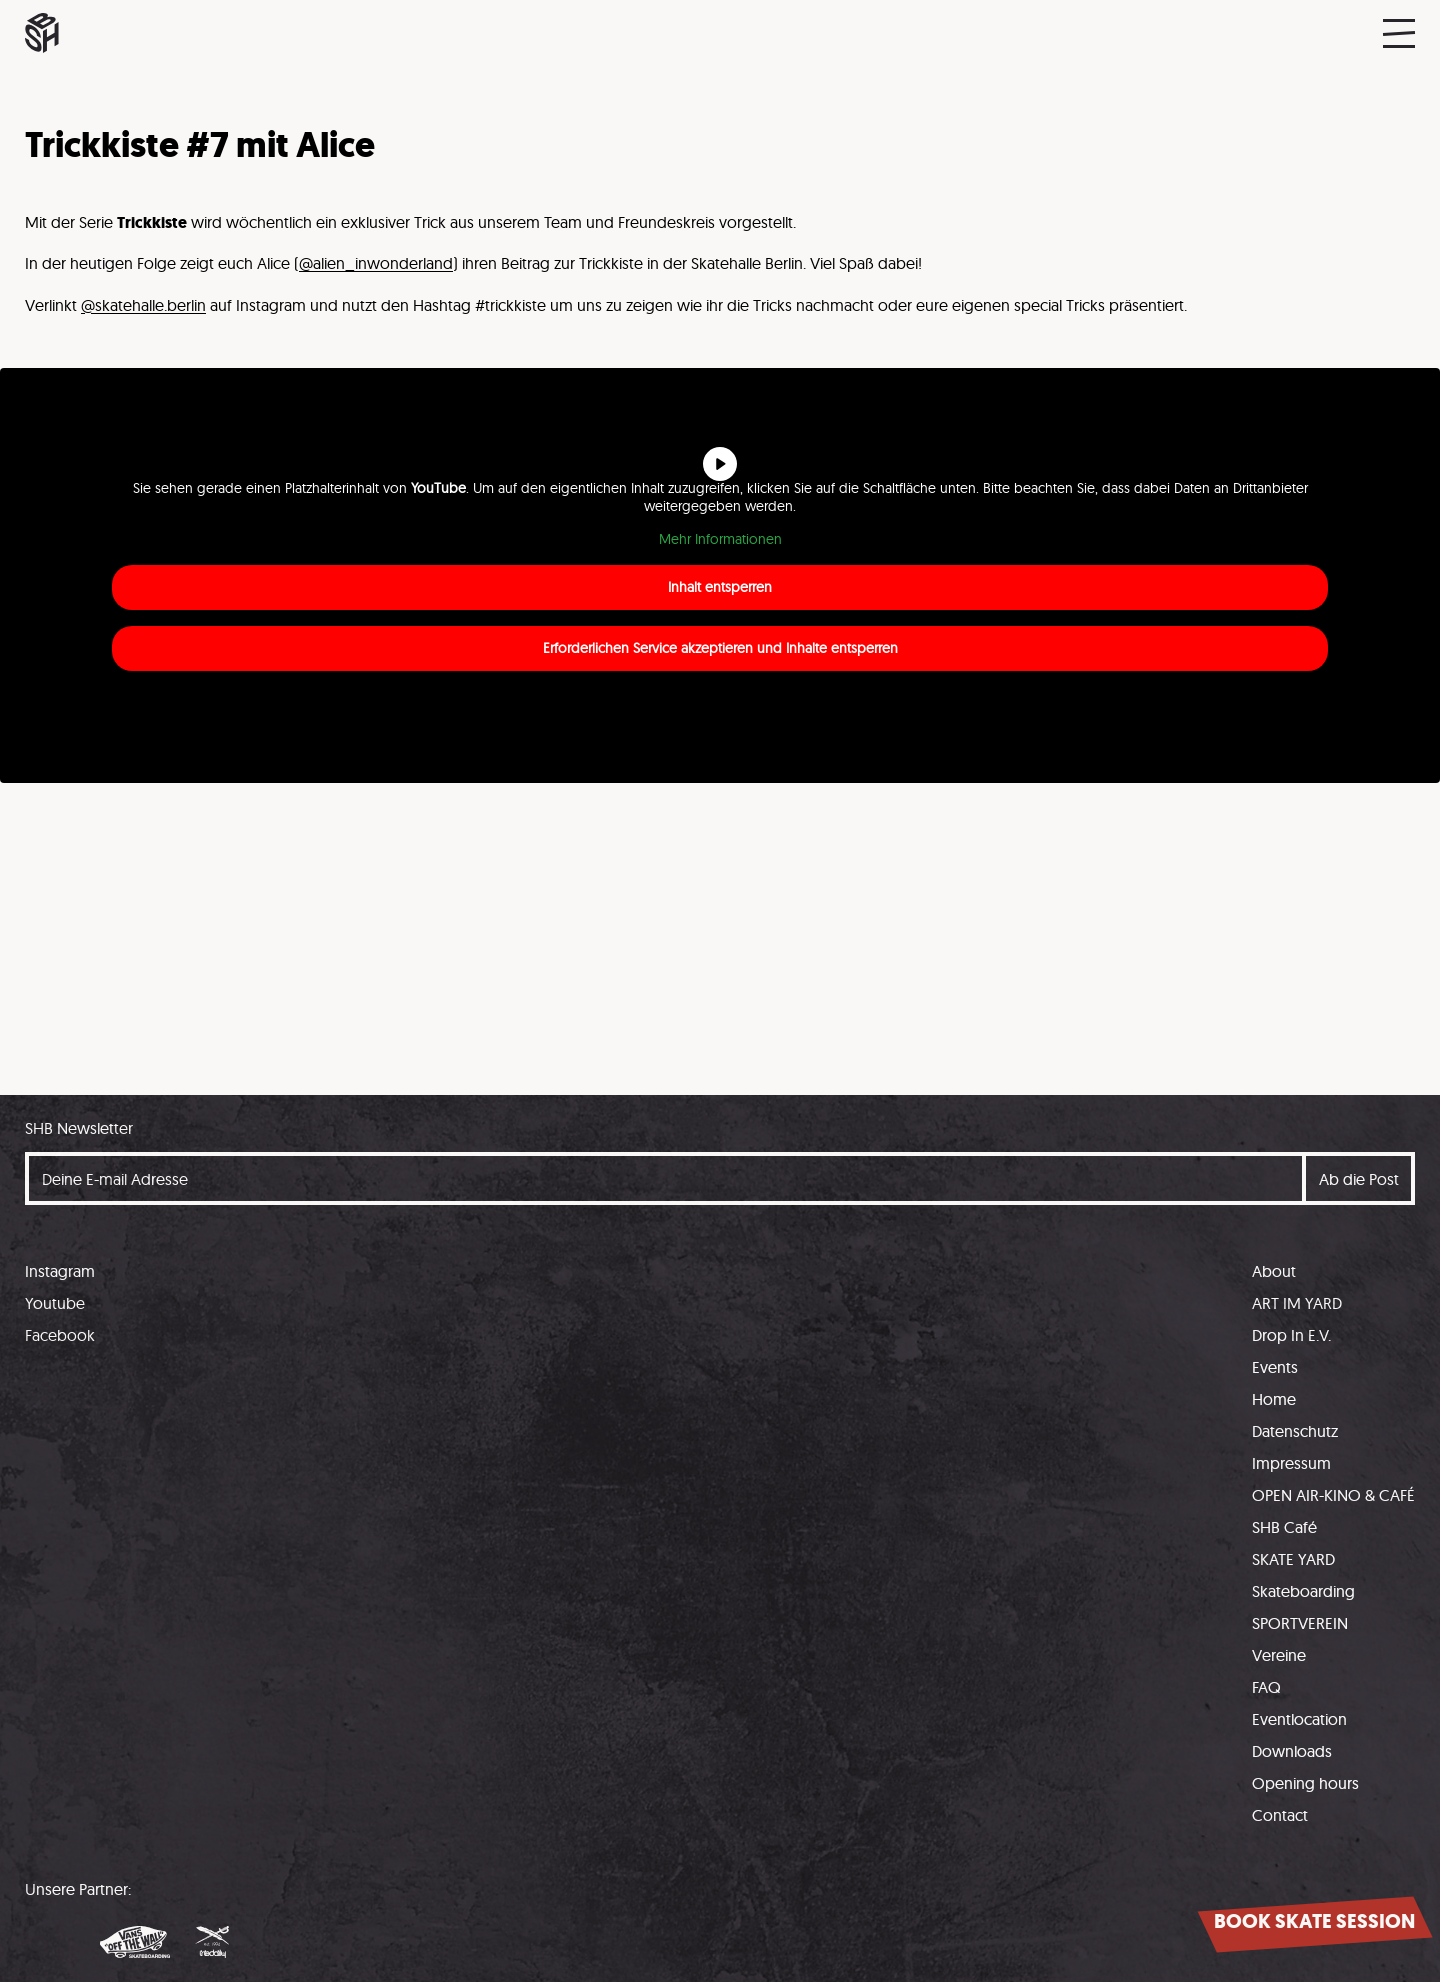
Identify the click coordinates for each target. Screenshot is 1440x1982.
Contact (1280, 1815)
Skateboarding (1303, 1591)
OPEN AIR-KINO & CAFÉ (1333, 1495)
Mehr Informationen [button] (720, 539)
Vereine (1279, 1655)
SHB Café (1284, 1527)
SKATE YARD (1293, 1559)
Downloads (1292, 1751)
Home (1274, 1399)
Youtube (55, 1303)
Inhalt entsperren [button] (720, 587)
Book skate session (1314, 1921)
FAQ (1266, 1687)
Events (1275, 1367)
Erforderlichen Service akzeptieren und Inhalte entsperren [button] (720, 648)
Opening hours (1305, 1783)
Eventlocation (1299, 1719)
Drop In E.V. (1291, 1335)
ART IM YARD (1297, 1303)
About (1274, 1271)
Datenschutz (1295, 1431)
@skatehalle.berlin (143, 305)
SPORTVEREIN (1300, 1623)
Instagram (60, 1271)
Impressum (1291, 1463)
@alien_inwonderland (376, 263)
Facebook (60, 1335)
